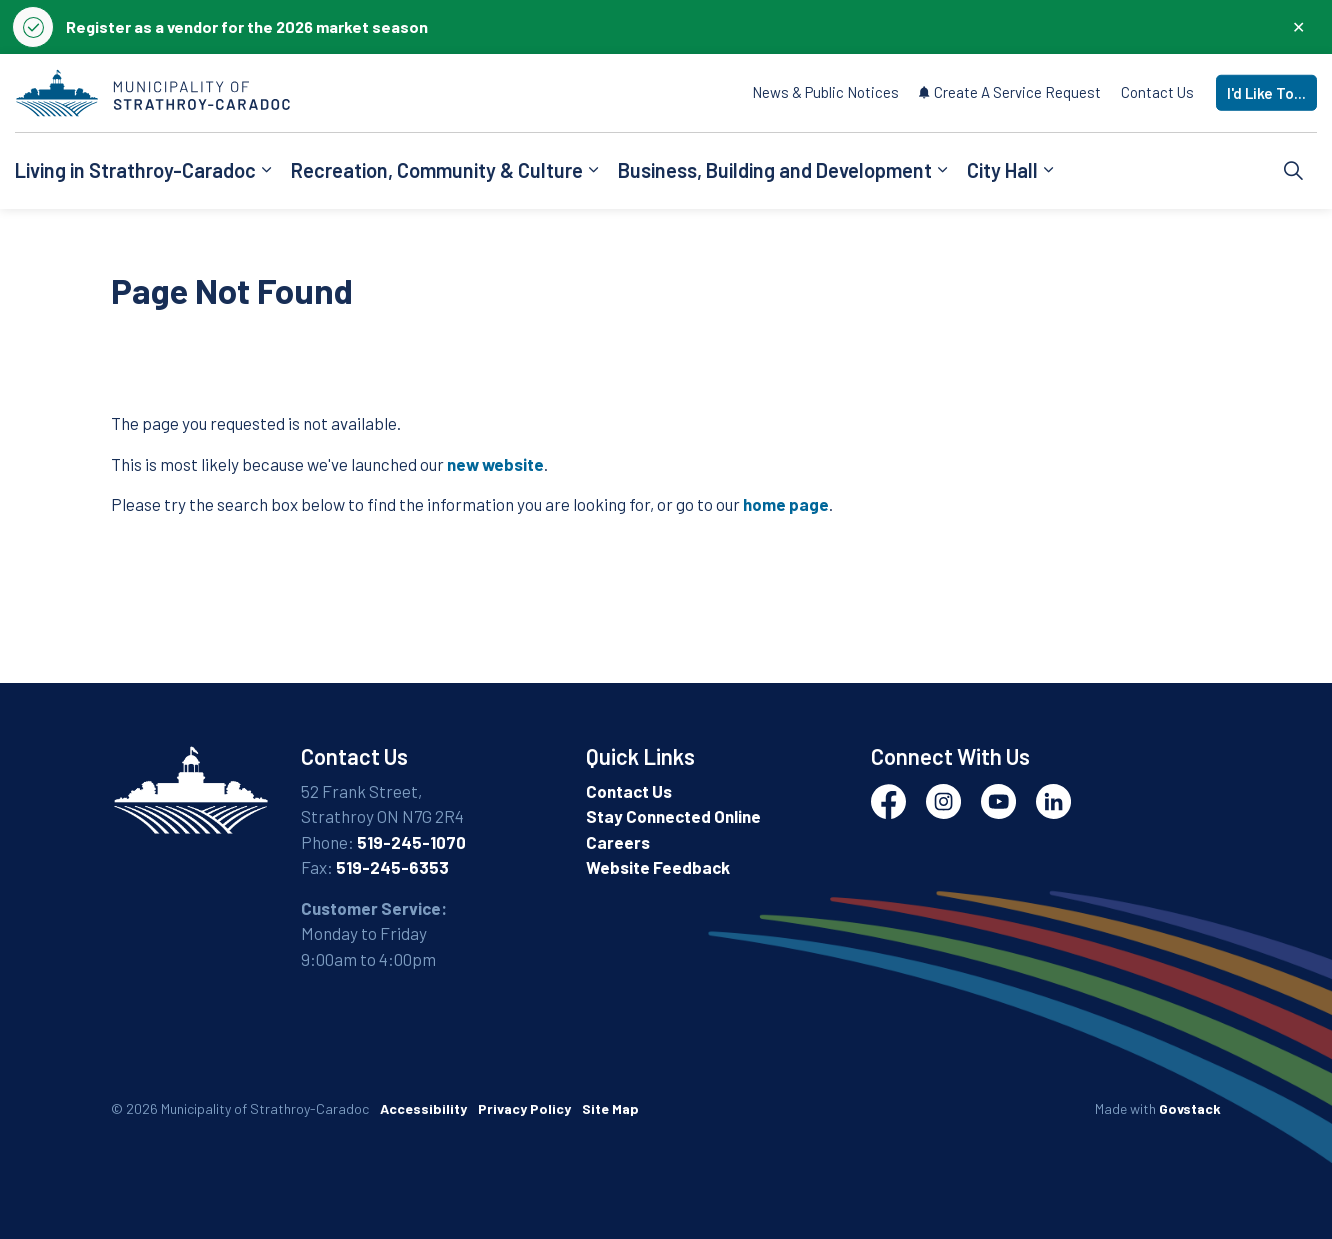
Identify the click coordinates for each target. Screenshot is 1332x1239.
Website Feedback (658, 867)
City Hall (1002, 170)
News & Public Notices (825, 92)
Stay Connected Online (673, 816)
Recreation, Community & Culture (437, 170)
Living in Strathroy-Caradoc (135, 170)
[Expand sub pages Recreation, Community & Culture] (593, 171)
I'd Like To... (1266, 93)
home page (786, 504)
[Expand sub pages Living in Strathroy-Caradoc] (266, 171)
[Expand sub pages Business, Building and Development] (942, 171)
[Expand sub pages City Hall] (1048, 171)
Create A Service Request (1010, 92)
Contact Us (1157, 92)
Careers (618, 842)
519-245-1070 (411, 842)
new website (495, 464)
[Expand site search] (1294, 171)
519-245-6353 (392, 867)
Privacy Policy (524, 1108)
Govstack (1190, 1108)
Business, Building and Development (775, 170)
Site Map (610, 1108)
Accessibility (423, 1108)
